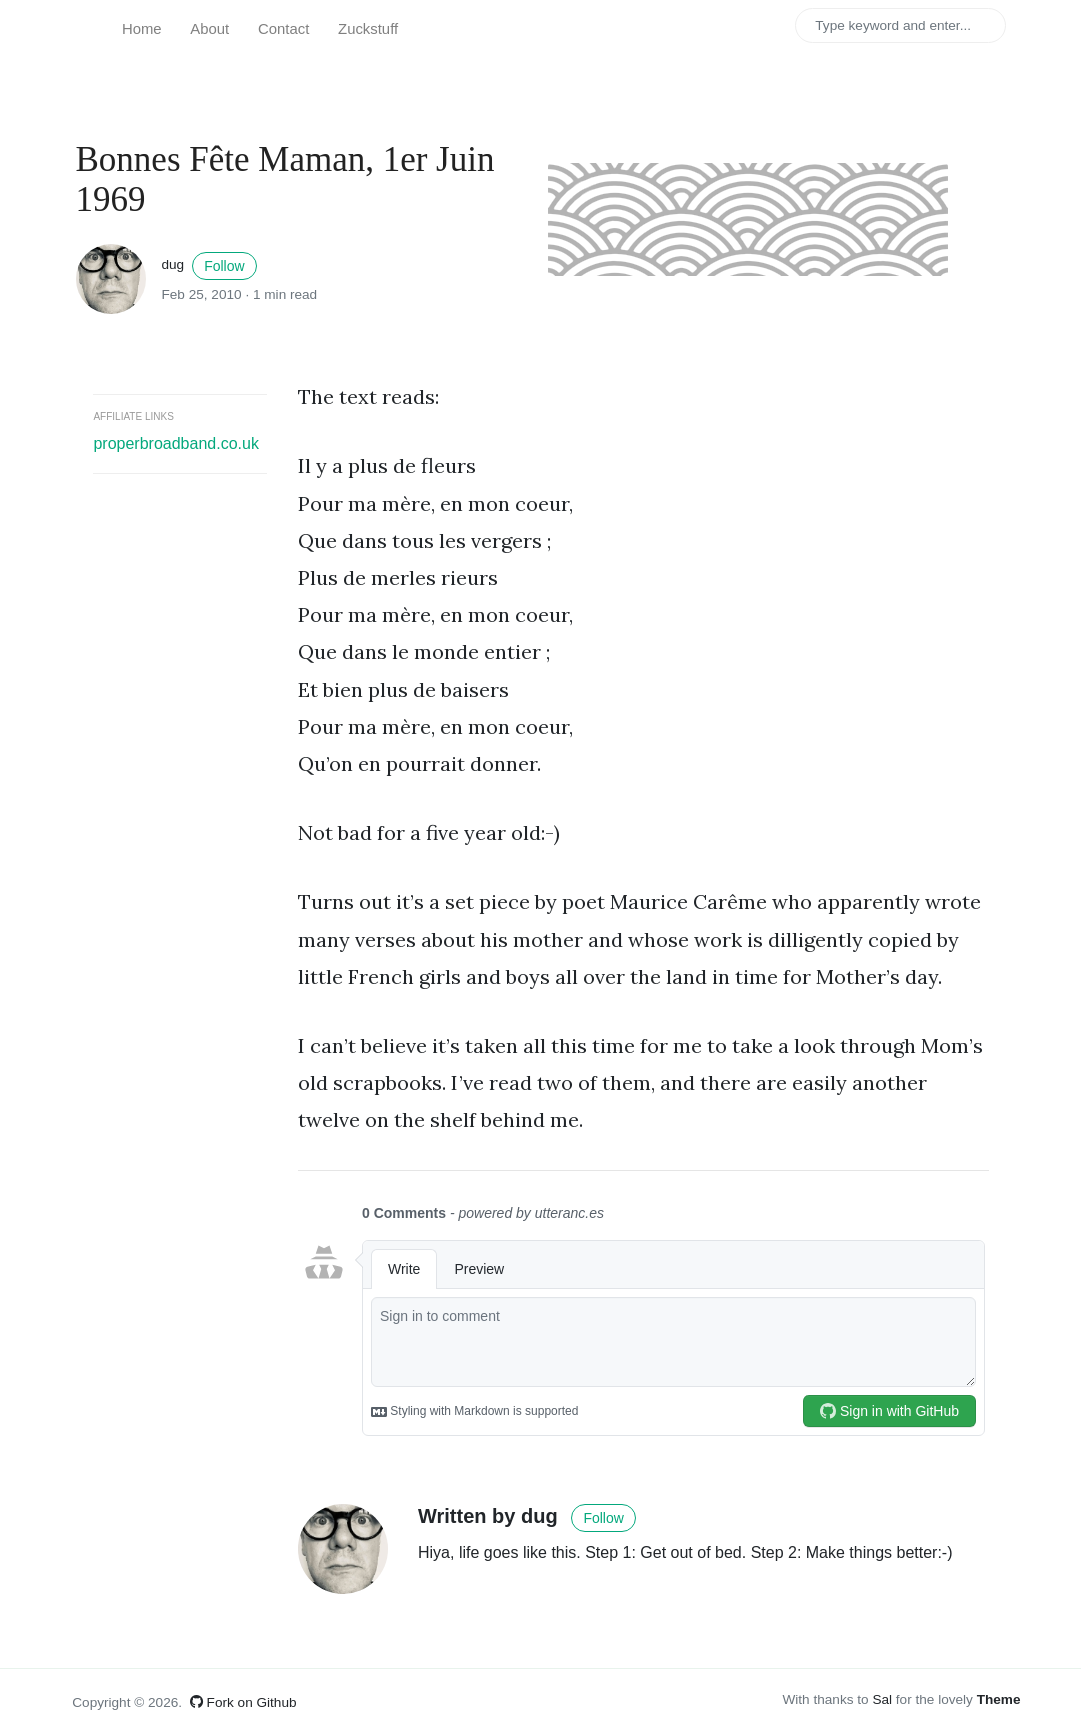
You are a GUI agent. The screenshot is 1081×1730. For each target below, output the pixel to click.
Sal (882, 1699)
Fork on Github (243, 1702)
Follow (224, 266)
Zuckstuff (368, 29)
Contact (283, 29)
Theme (999, 1699)
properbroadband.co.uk (175, 443)
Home (142, 29)
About (209, 29)
